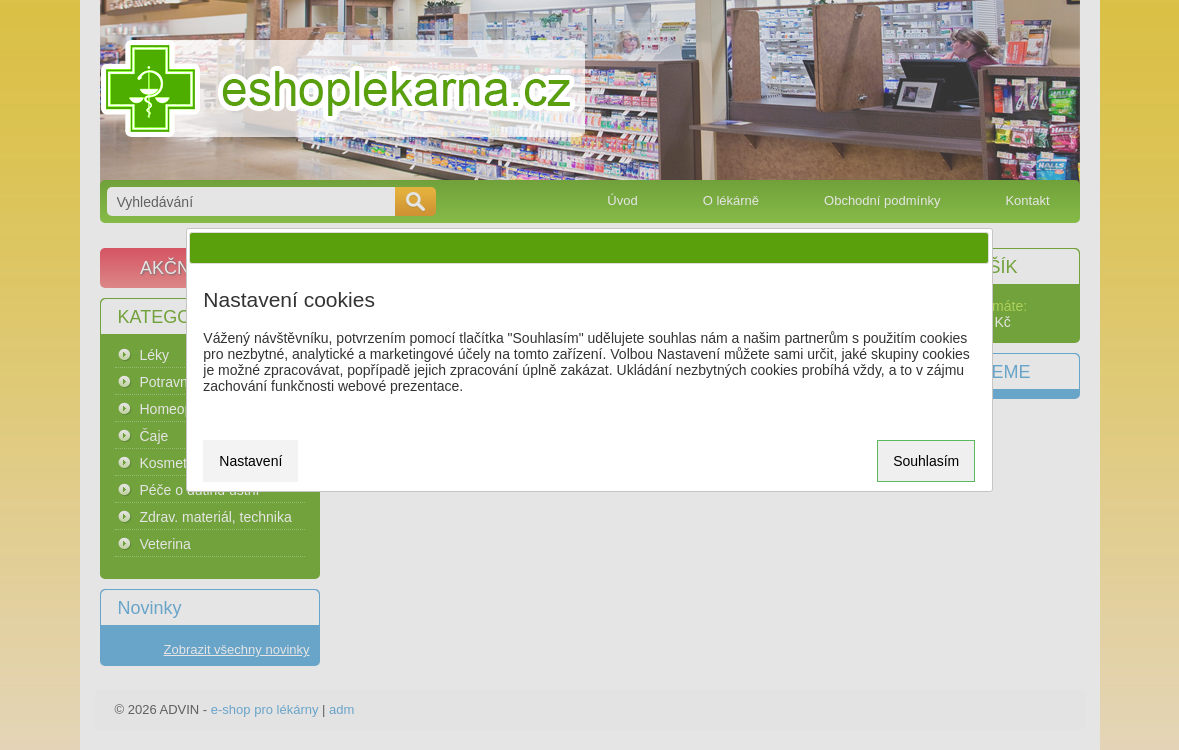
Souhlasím (926, 461)
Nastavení (250, 461)
